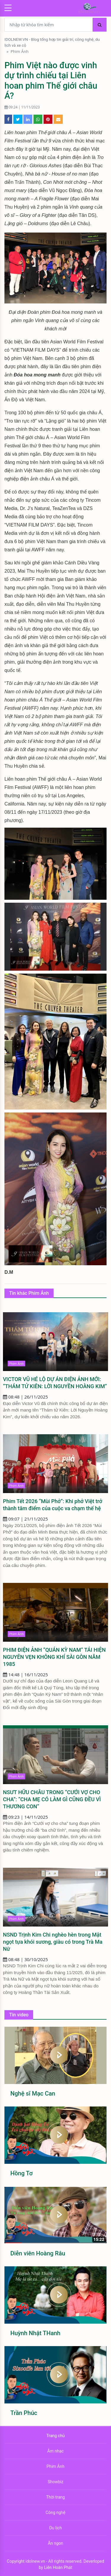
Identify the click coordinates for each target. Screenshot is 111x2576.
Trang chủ (55, 2435)
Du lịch (55, 2527)
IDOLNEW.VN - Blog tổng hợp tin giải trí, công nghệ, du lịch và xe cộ (52, 42)
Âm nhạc (55, 2451)
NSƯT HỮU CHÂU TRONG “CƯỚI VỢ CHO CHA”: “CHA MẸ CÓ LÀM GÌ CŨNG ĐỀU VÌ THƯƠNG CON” (52, 1799)
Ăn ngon (55, 2543)
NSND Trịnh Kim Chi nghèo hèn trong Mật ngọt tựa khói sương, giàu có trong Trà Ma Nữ (52, 1942)
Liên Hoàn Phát (58, 2567)
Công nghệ (55, 2512)
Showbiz (55, 2481)
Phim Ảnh (20, 51)
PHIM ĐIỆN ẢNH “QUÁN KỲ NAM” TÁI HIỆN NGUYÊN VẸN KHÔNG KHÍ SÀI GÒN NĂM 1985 (54, 1657)
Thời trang (55, 2497)
